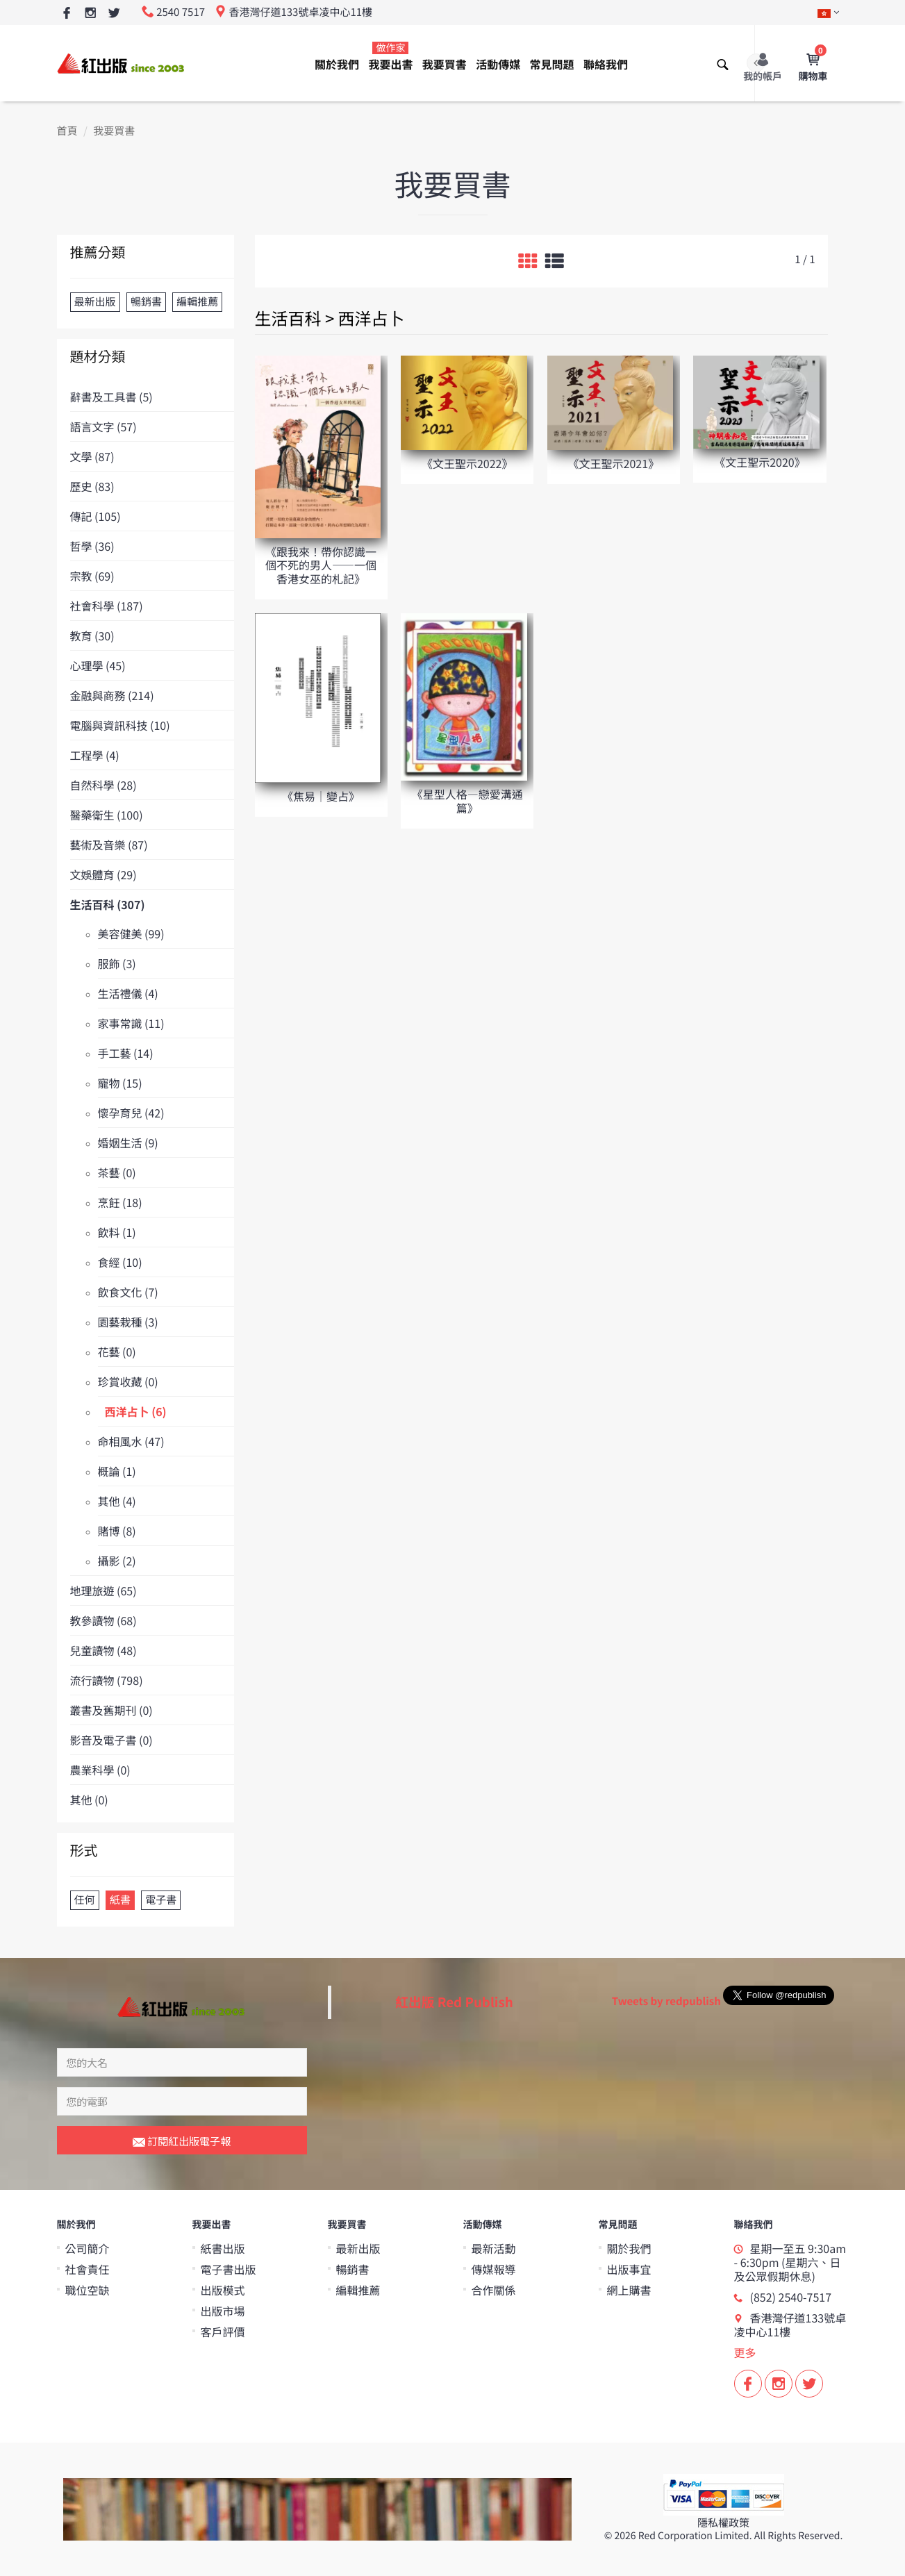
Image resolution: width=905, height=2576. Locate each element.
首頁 (67, 131)
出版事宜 (629, 2269)
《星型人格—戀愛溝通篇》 (467, 800)
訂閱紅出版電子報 (182, 2142)
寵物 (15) (120, 1082)
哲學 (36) (92, 546)
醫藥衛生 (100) (106, 814)
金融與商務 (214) (112, 695)
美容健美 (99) (131, 933)
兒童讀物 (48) (103, 1650)
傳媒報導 (494, 2269)
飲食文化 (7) (128, 1291)
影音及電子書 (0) (111, 1739)
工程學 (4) (94, 755)
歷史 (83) (92, 486)
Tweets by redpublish (666, 2001)
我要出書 (390, 56)
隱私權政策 (723, 2523)
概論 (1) (117, 1471)
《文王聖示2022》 (467, 463)
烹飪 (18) (120, 1202)
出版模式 (223, 2290)
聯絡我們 (605, 64)
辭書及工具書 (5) (111, 396)
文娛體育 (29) (103, 874)
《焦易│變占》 (321, 796)
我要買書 (444, 64)
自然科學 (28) (103, 784)
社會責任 (87, 2269)
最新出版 (358, 2248)
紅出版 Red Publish (454, 2002)
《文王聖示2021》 (614, 463)
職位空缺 (87, 2290)
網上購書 (629, 2290)
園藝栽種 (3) (128, 1321)
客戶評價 (223, 2331)
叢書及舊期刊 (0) (111, 1710)
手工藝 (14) (125, 1053)
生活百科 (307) (107, 904)
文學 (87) (92, 456)
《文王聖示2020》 (760, 462)
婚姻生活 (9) (128, 1142)
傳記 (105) (95, 516)
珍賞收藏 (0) (128, 1381)
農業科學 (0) (100, 1769)
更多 (745, 2352)
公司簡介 (87, 2248)
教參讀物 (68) (103, 1620)
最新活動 (494, 2248)
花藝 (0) (117, 1351)
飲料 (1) (117, 1232)
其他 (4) (117, 1501)
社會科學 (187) (106, 605)
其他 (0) (89, 1799)
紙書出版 (223, 2248)
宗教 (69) (92, 575)
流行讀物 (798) (106, 1680)
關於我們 (337, 64)
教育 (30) (92, 635)
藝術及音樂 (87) (109, 844)
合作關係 (494, 2290)
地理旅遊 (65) (103, 1590)
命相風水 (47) (131, 1441)
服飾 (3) (117, 963)
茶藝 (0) (117, 1172)
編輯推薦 (358, 2290)
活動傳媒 (498, 64)
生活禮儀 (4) (128, 993)
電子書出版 (228, 2269)
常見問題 (552, 64)
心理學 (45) (98, 665)
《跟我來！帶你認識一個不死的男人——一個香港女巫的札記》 (320, 564)
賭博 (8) (117, 1530)
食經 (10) (120, 1262)
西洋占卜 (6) (136, 1411)
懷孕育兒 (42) (131, 1112)
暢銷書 (353, 2269)
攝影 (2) (117, 1560)
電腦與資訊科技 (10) (120, 725)
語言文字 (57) (103, 426)
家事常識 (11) (131, 1023)
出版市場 (223, 2310)
